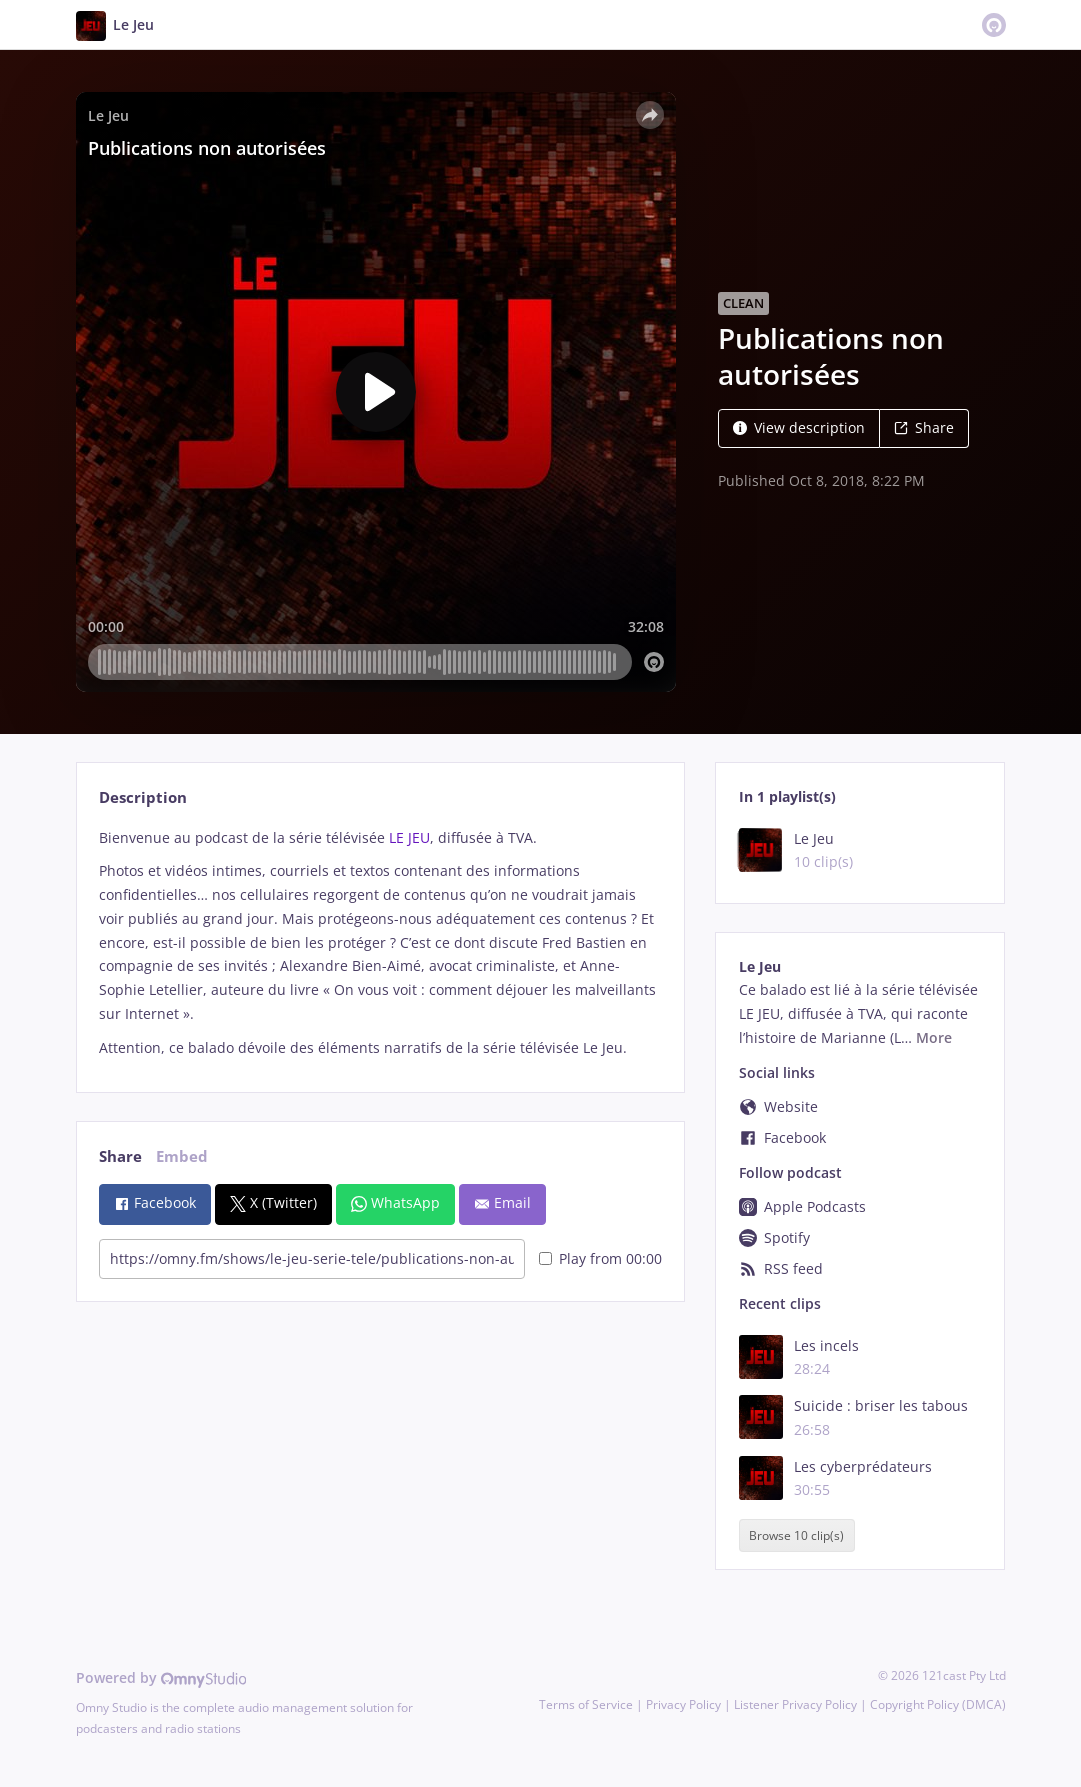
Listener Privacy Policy (795, 1704)
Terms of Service (586, 1704)
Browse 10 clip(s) (796, 1535)
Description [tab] (143, 797)
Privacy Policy (683, 1704)
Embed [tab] (182, 1156)
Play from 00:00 (600, 1258)
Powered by (161, 1677)
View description (799, 427)
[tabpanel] (380, 943)
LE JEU (409, 837)
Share (924, 427)
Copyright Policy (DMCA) (938, 1704)
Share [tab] (120, 1156)
